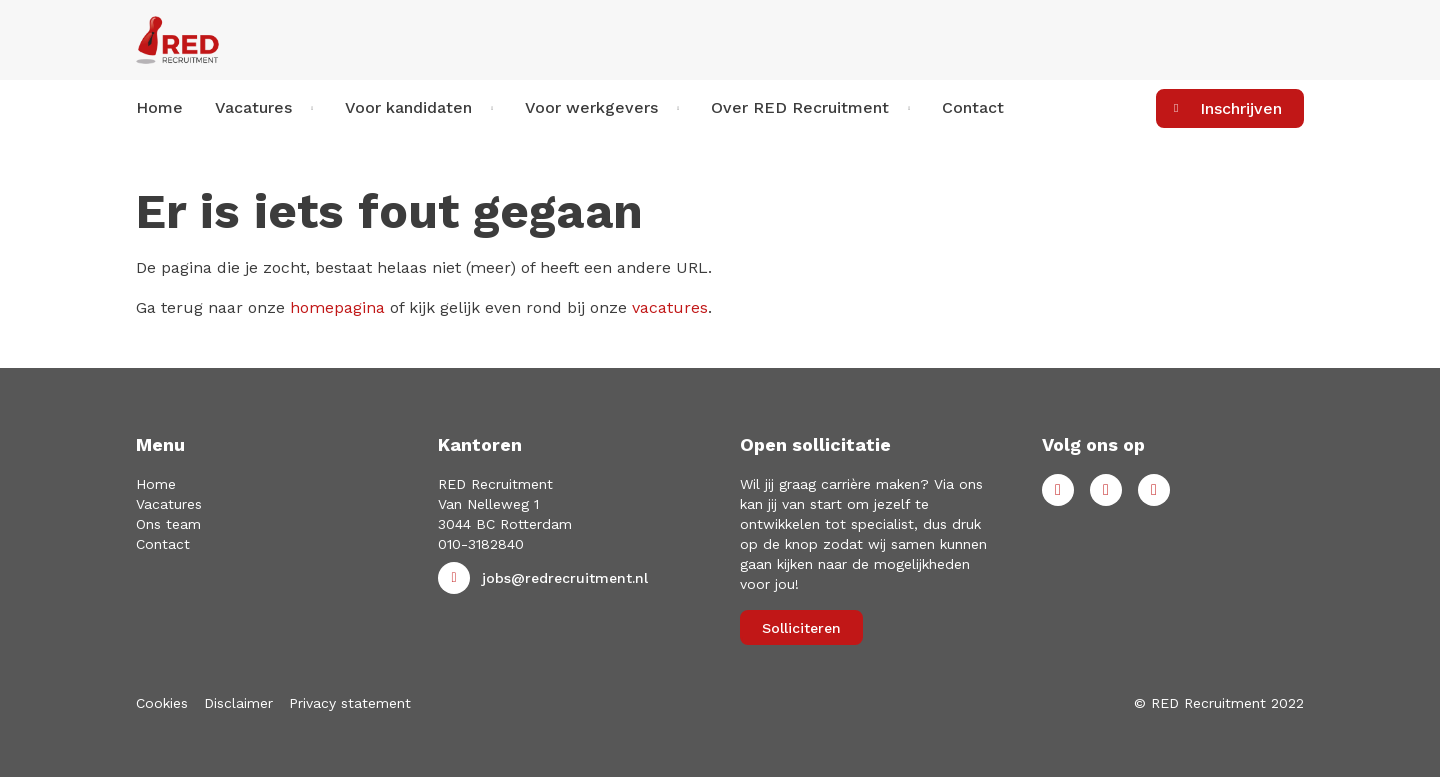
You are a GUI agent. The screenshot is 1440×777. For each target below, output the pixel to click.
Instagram (1154, 490)
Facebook (1058, 490)
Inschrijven (1241, 108)
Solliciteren (801, 628)
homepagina (337, 307)
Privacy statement (350, 703)
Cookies (162, 703)
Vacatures (169, 504)
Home (159, 107)
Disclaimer (238, 703)
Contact (973, 107)
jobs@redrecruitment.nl (565, 578)
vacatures (670, 307)
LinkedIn (1106, 490)
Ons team (168, 524)
